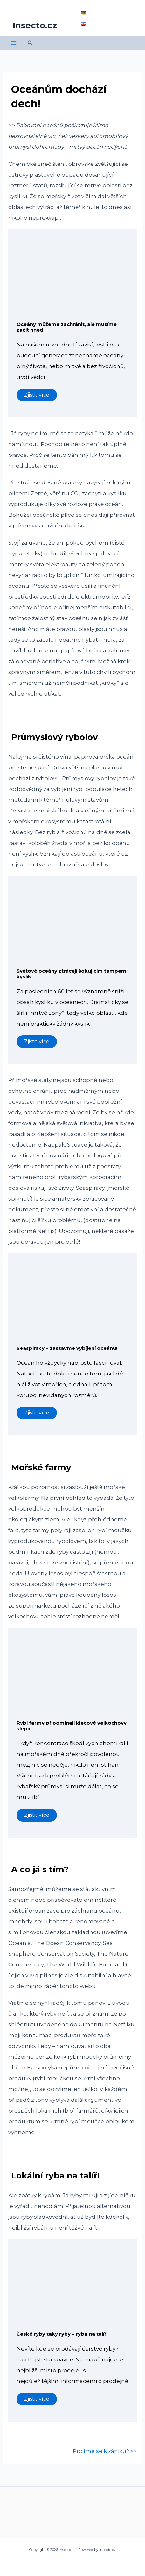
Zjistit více (36, 395)
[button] (30, 43)
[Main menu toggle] (13, 43)
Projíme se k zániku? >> (105, 2451)
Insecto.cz (35, 25)
